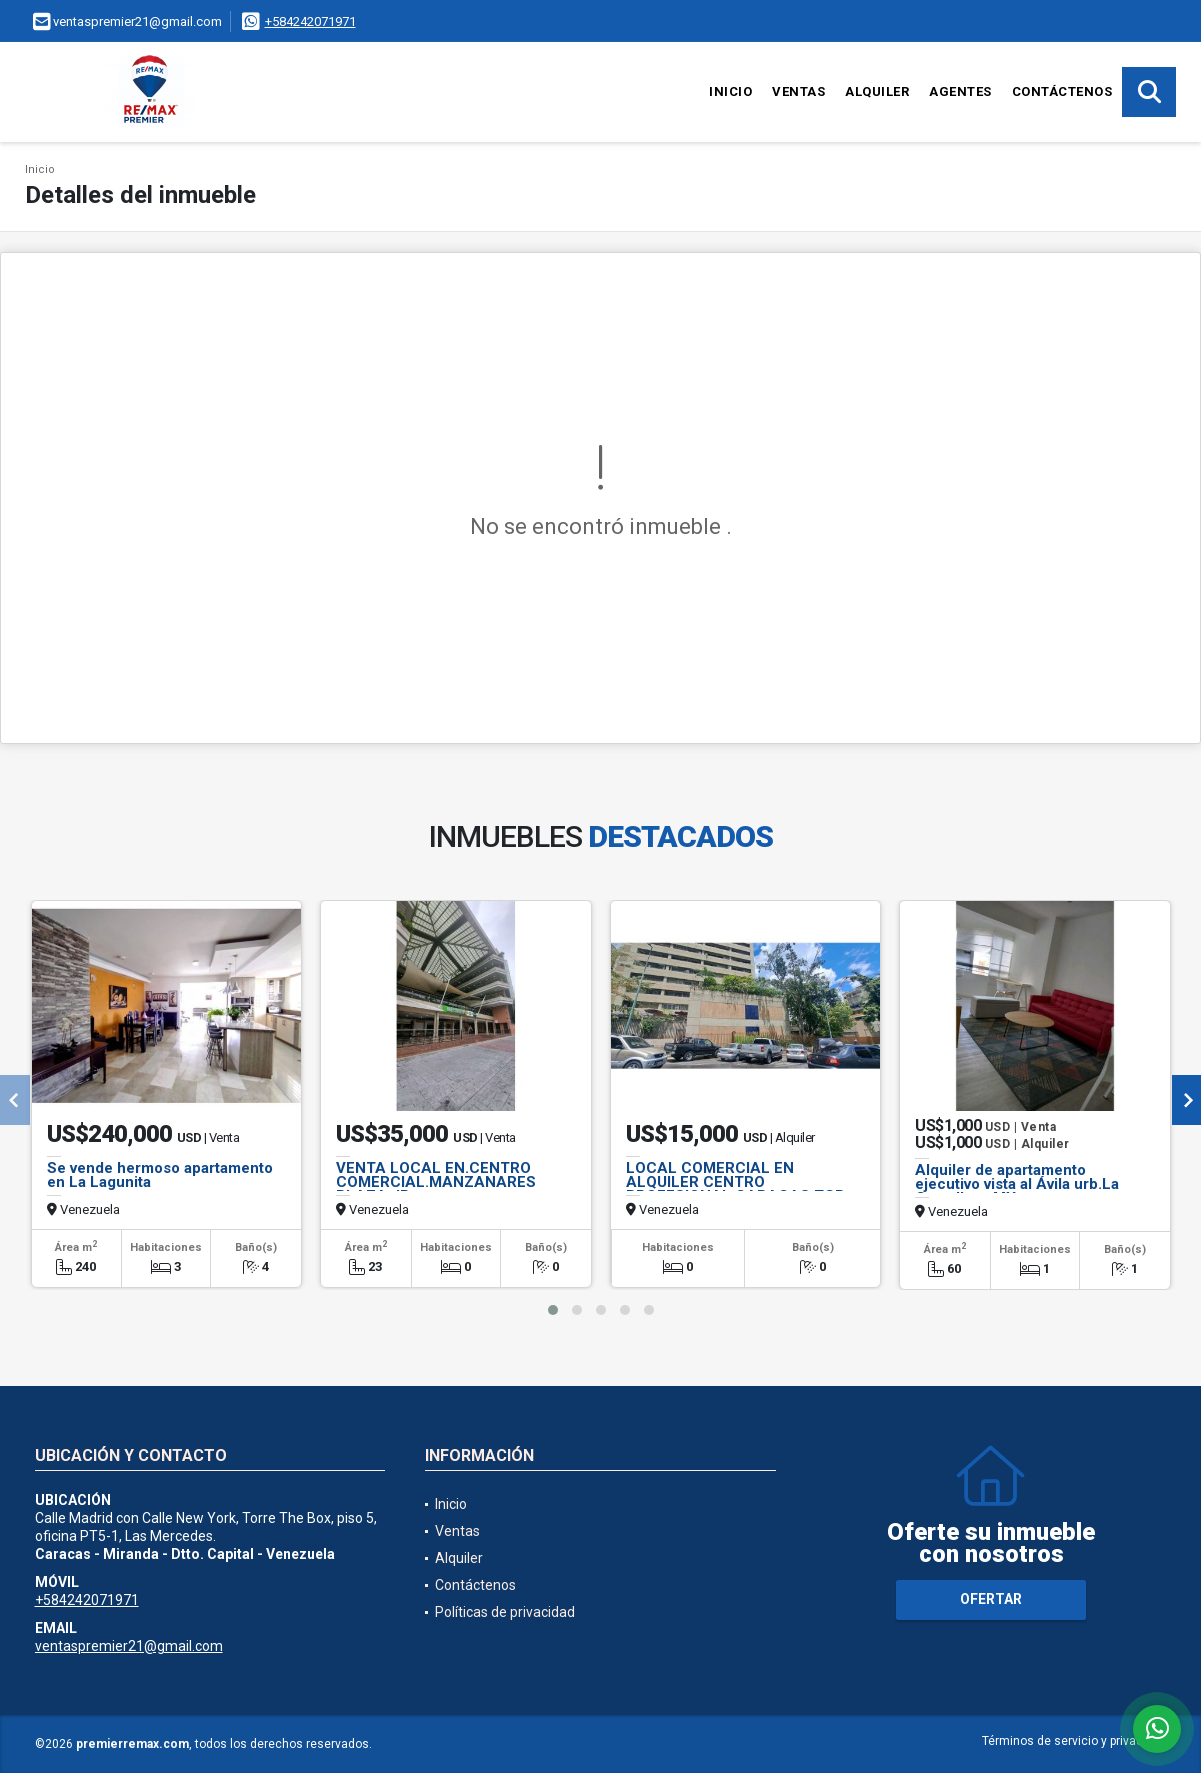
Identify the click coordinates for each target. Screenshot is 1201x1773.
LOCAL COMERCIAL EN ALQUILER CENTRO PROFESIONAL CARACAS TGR (735, 1182)
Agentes (960, 91)
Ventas (798, 91)
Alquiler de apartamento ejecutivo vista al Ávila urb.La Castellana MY (1017, 1184)
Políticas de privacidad (505, 1612)
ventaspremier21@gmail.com (129, 1646)
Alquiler (877, 91)
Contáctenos (1062, 91)
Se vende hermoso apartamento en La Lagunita (160, 1175)
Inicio (730, 91)
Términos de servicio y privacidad (1074, 1741)
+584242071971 (310, 21)
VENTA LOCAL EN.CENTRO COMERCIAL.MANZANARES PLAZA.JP (436, 1182)
